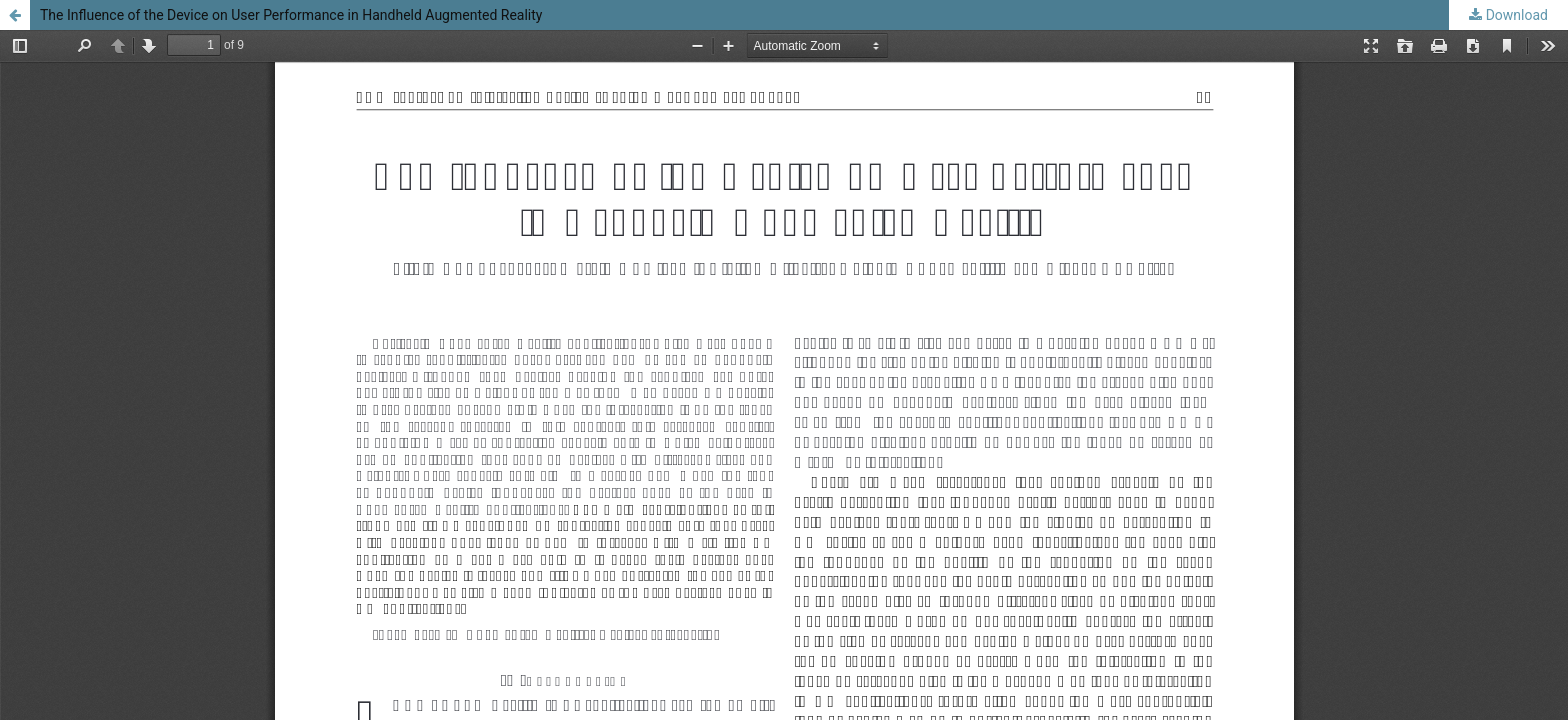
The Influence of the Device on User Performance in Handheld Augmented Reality (291, 15)
